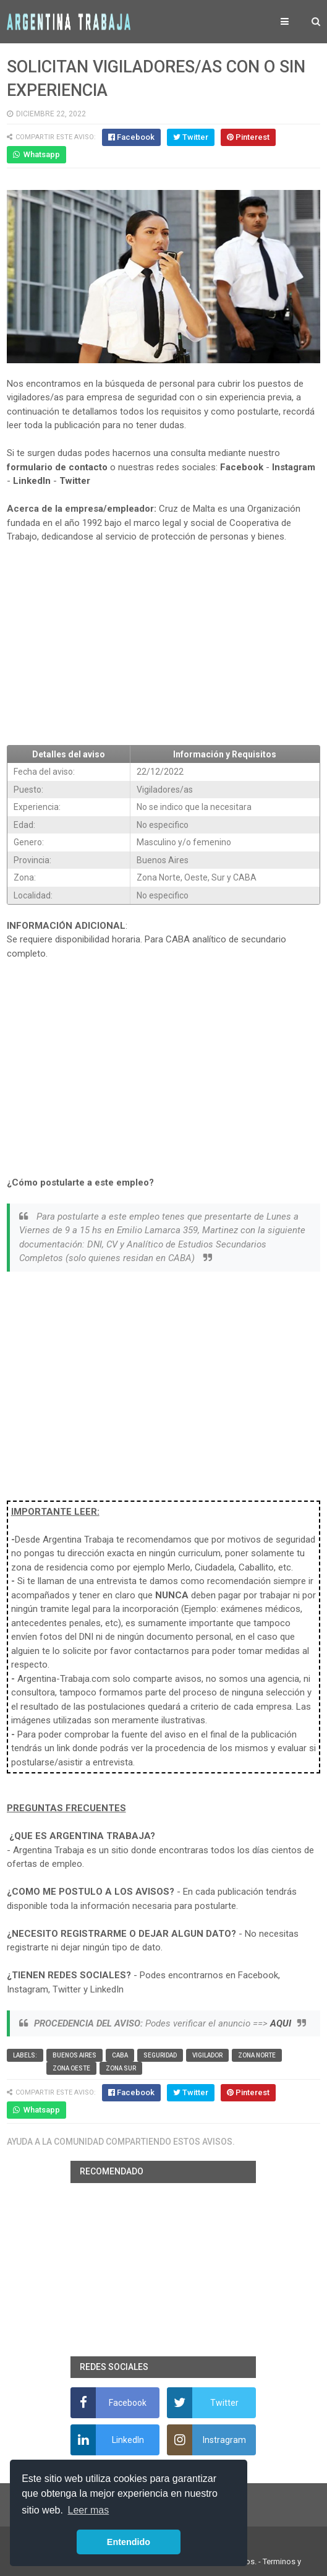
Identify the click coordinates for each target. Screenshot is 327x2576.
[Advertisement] (164, 644)
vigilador (207, 2055)
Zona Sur (121, 2068)
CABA (120, 2055)
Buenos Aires (74, 2055)
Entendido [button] (128, 2542)
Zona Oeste (71, 2068)
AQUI (280, 2023)
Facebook (241, 467)
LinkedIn (32, 480)
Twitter (74, 480)
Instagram (293, 467)
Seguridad (160, 2055)
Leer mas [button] (88, 2510)
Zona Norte (257, 2055)
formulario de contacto (57, 467)
